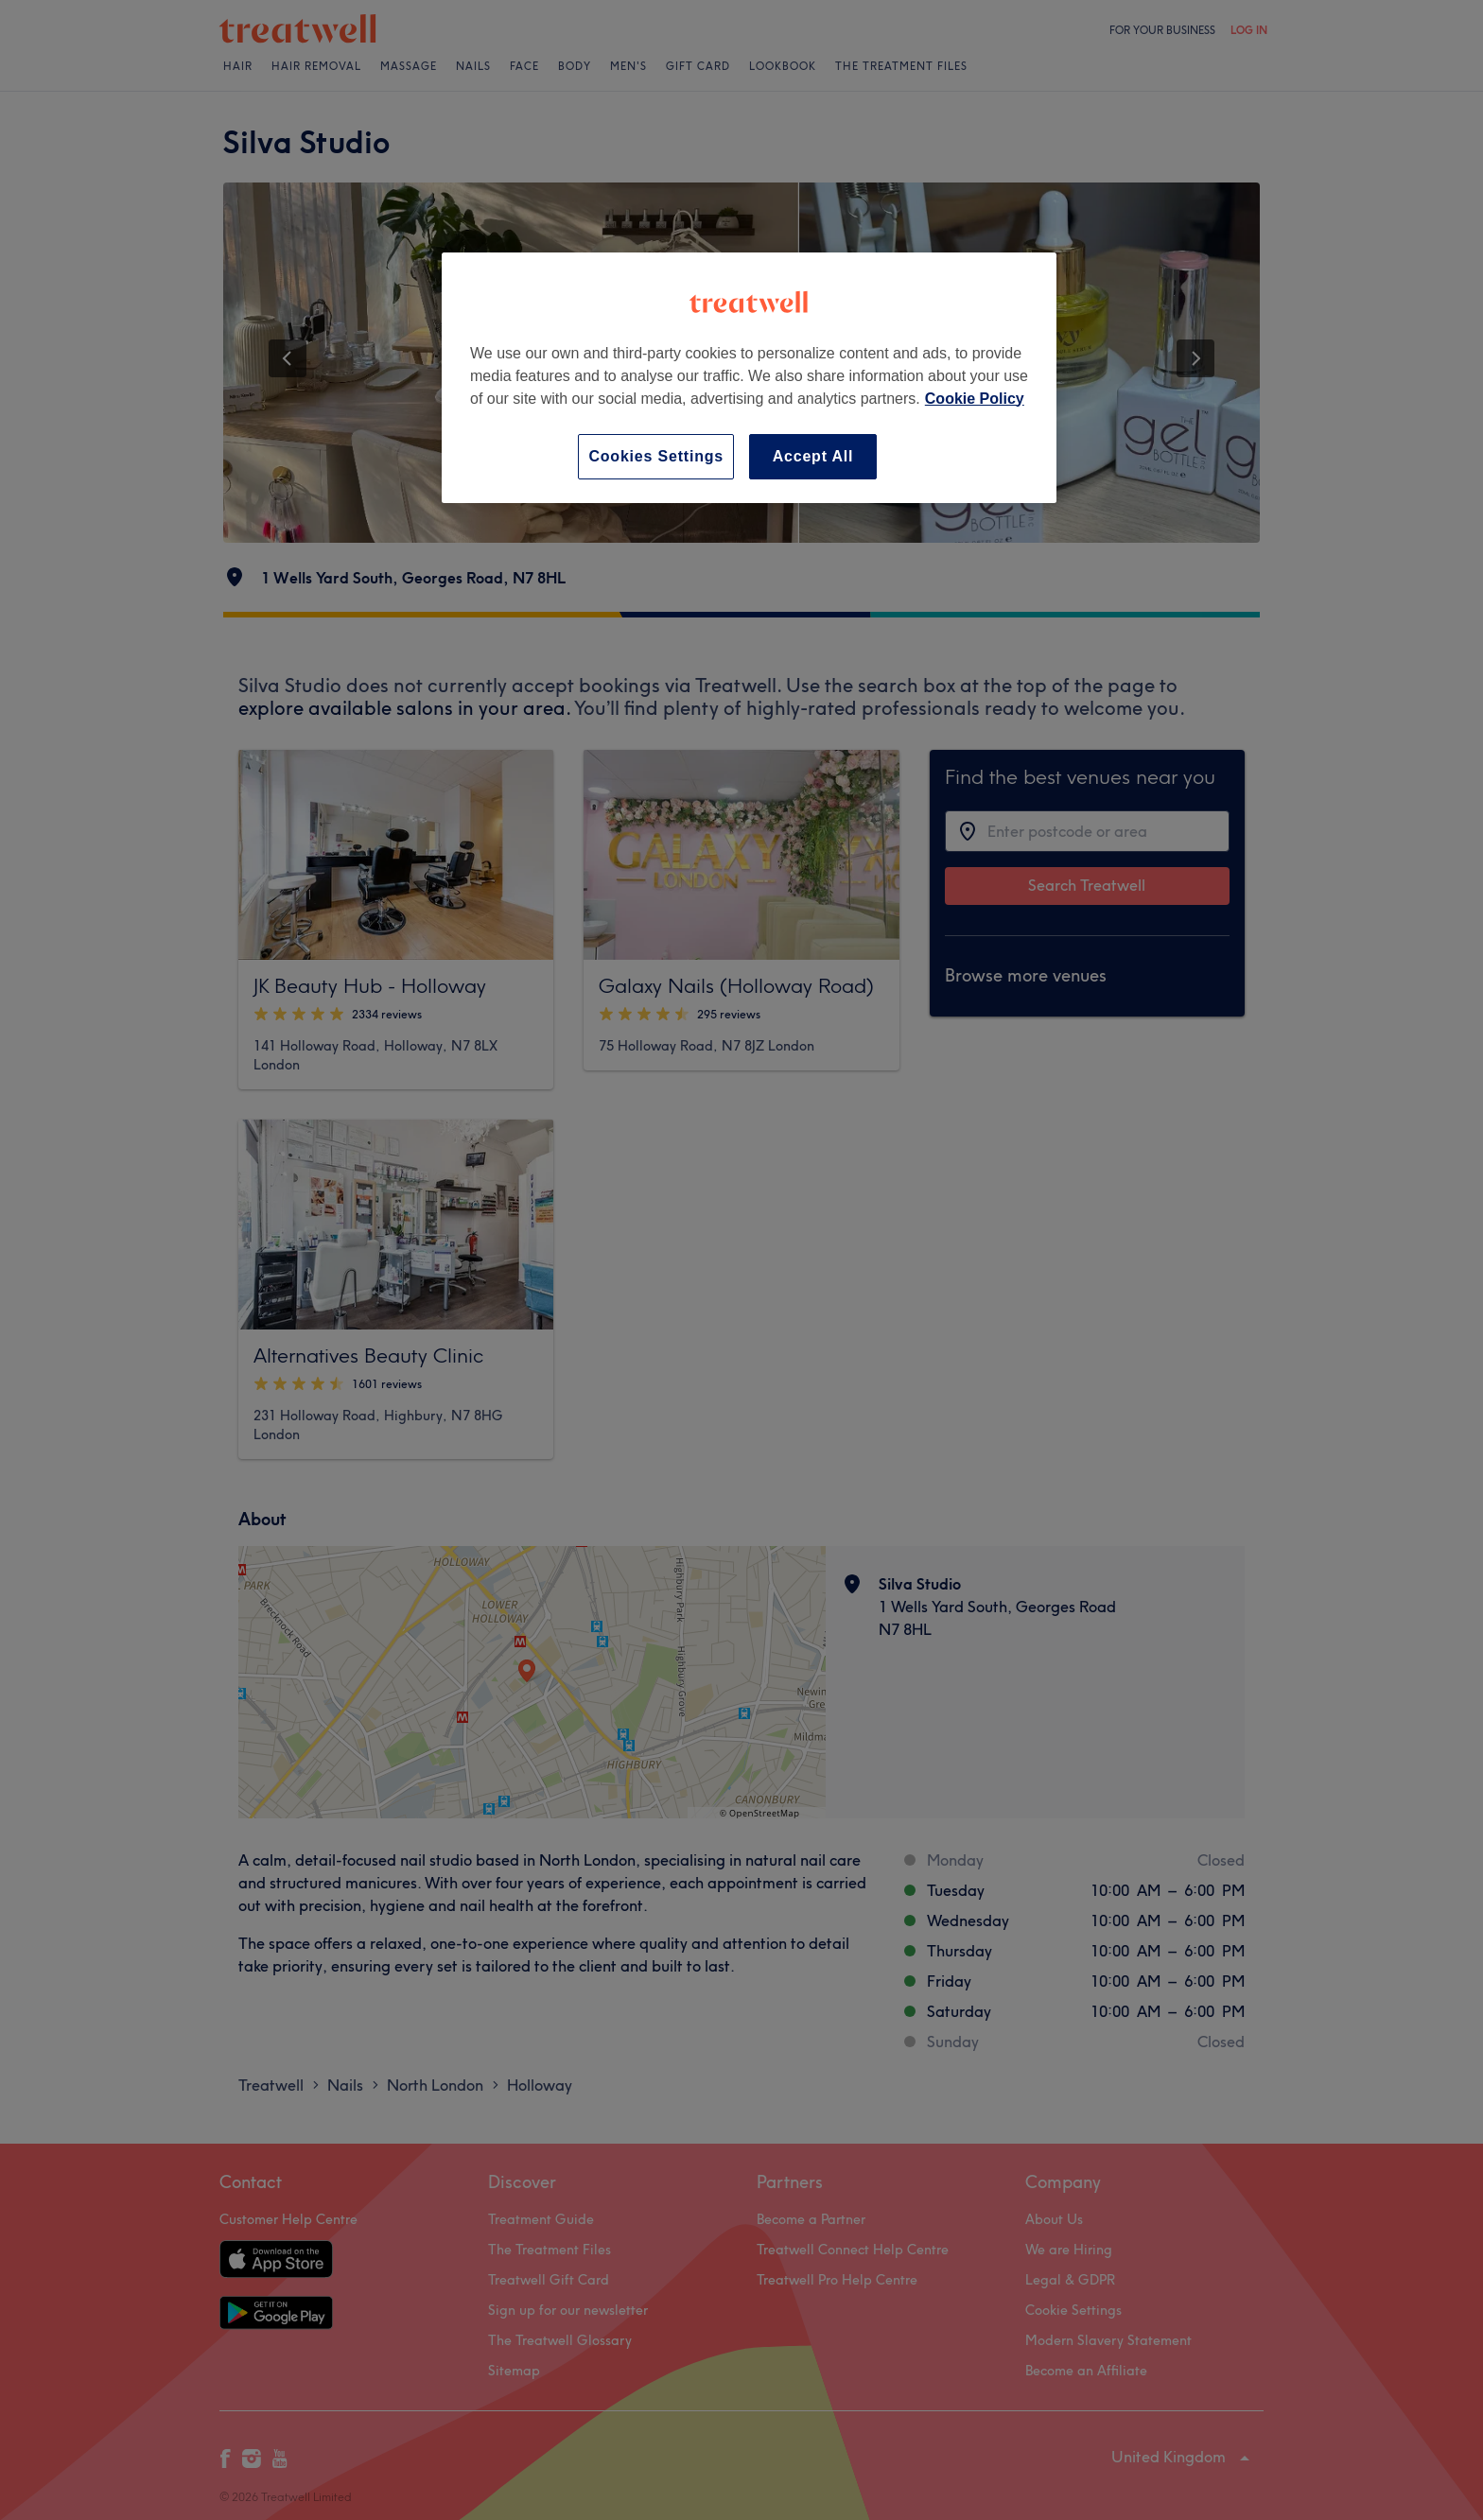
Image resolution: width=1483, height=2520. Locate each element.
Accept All (813, 456)
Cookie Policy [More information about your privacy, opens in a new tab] (974, 399)
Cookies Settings (656, 456)
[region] (749, 377)
